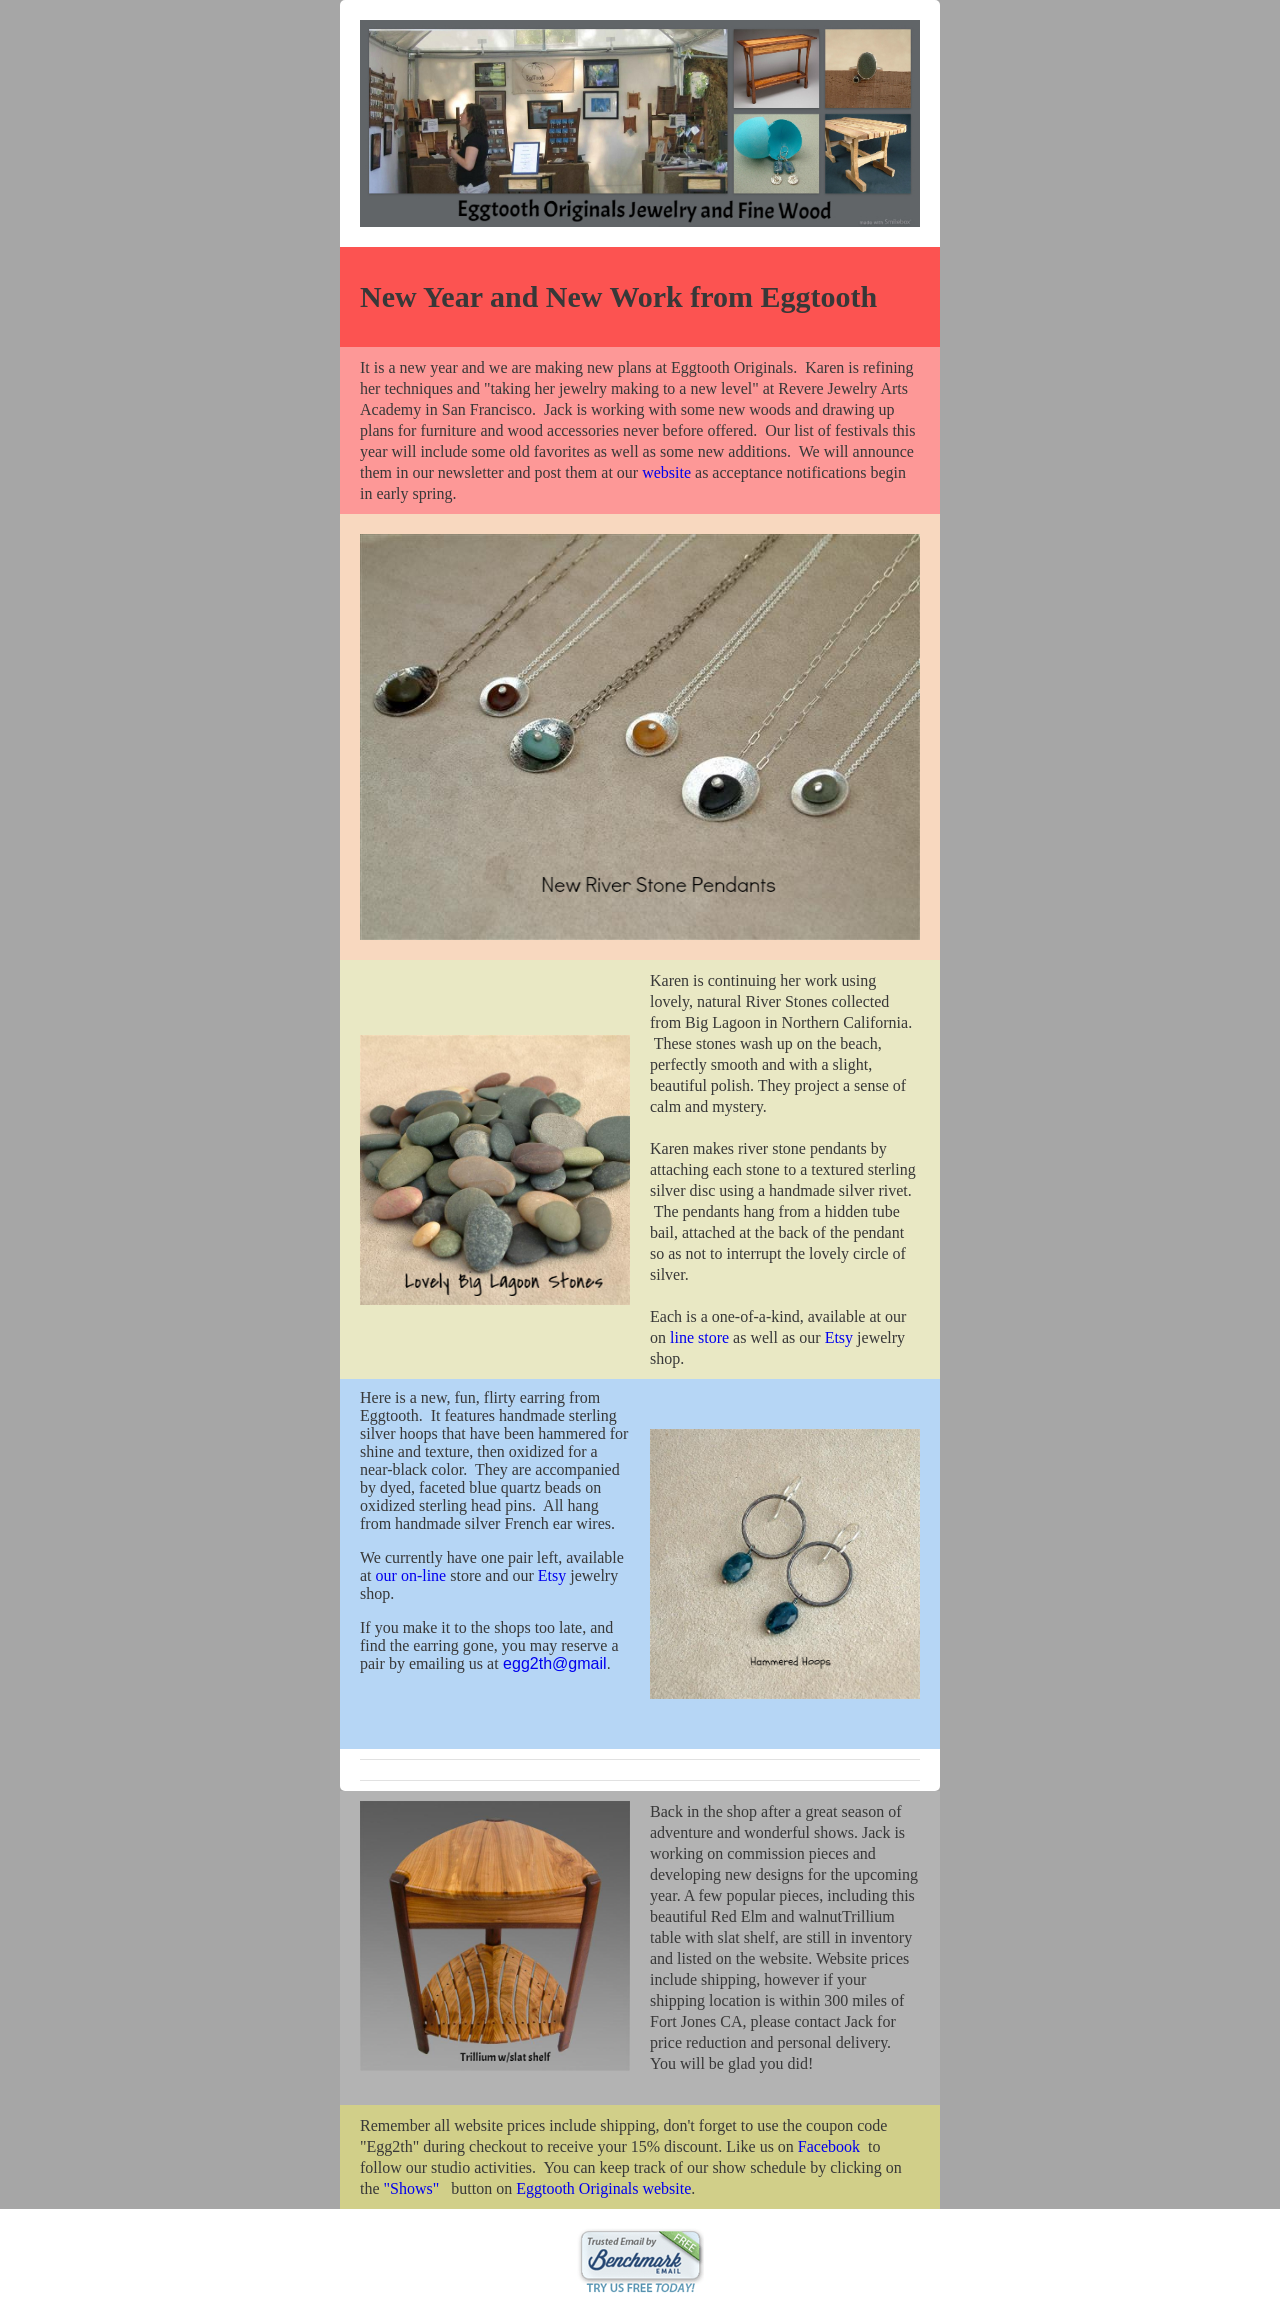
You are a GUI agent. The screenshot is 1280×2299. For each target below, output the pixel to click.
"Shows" (412, 2188)
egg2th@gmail (554, 1663)
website (666, 472)
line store (699, 1337)
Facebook (829, 2146)
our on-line (411, 1575)
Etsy (839, 1337)
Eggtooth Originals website (603, 2188)
